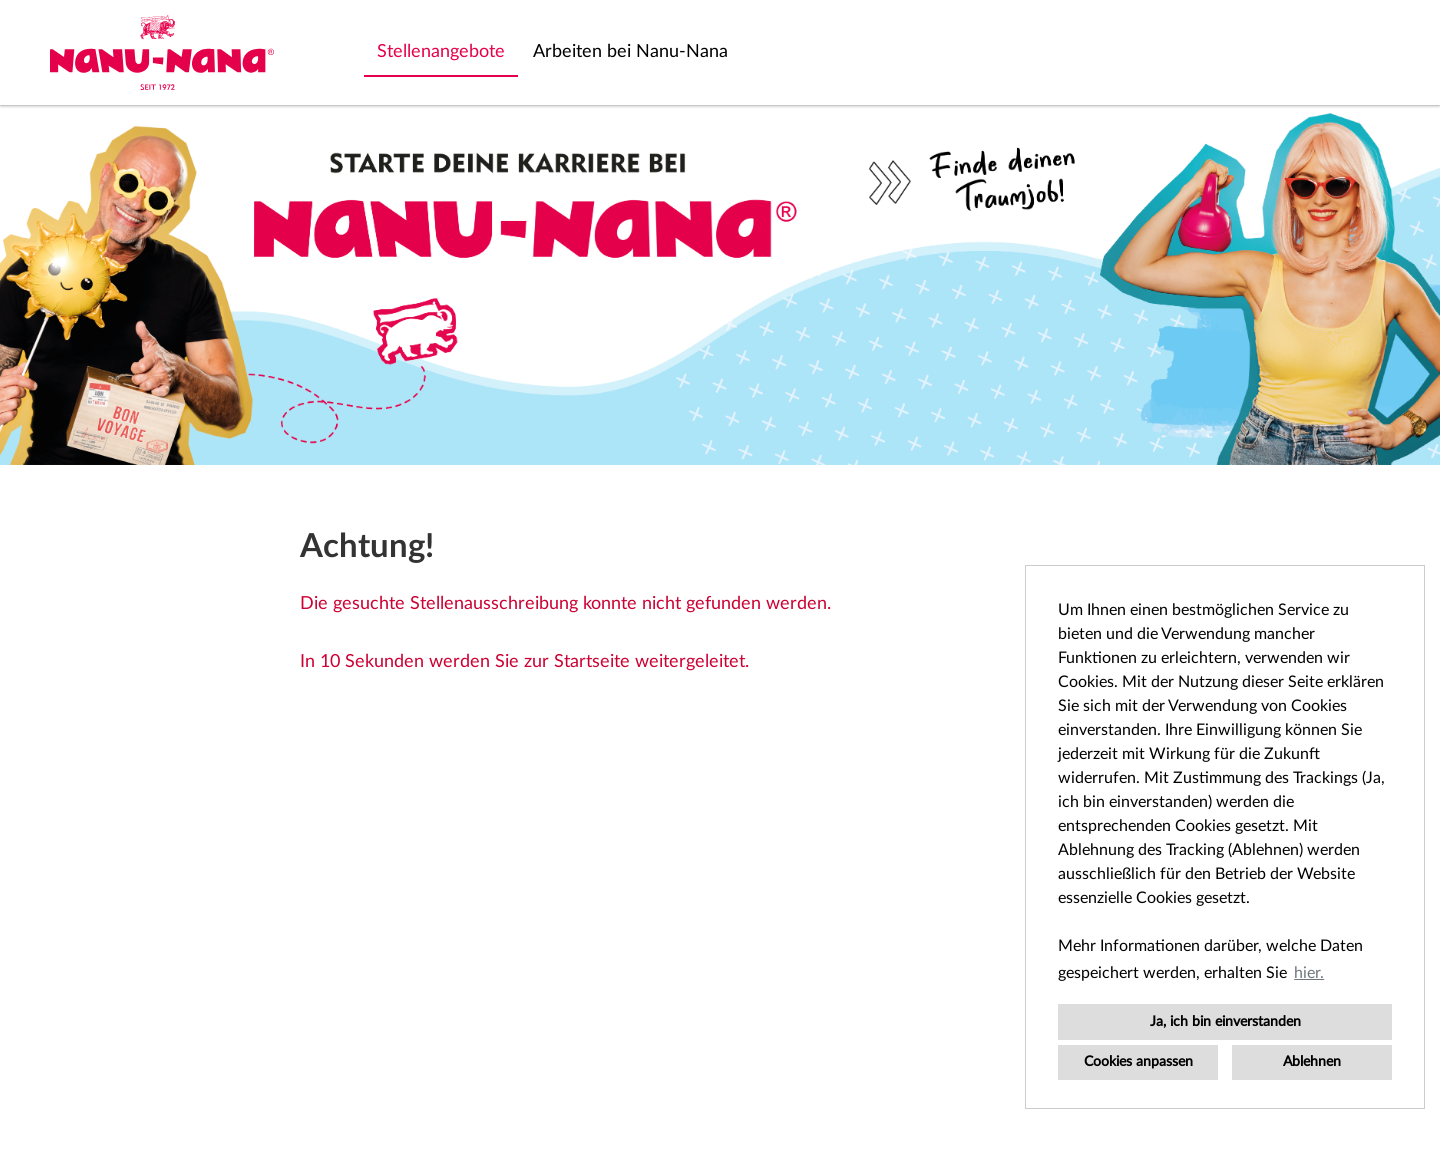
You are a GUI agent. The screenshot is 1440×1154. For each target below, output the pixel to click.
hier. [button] (1309, 973)
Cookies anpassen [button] (1138, 1061)
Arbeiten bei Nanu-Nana (630, 52)
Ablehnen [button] (1312, 1061)
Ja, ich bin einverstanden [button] (1225, 1021)
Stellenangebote (441, 52)
